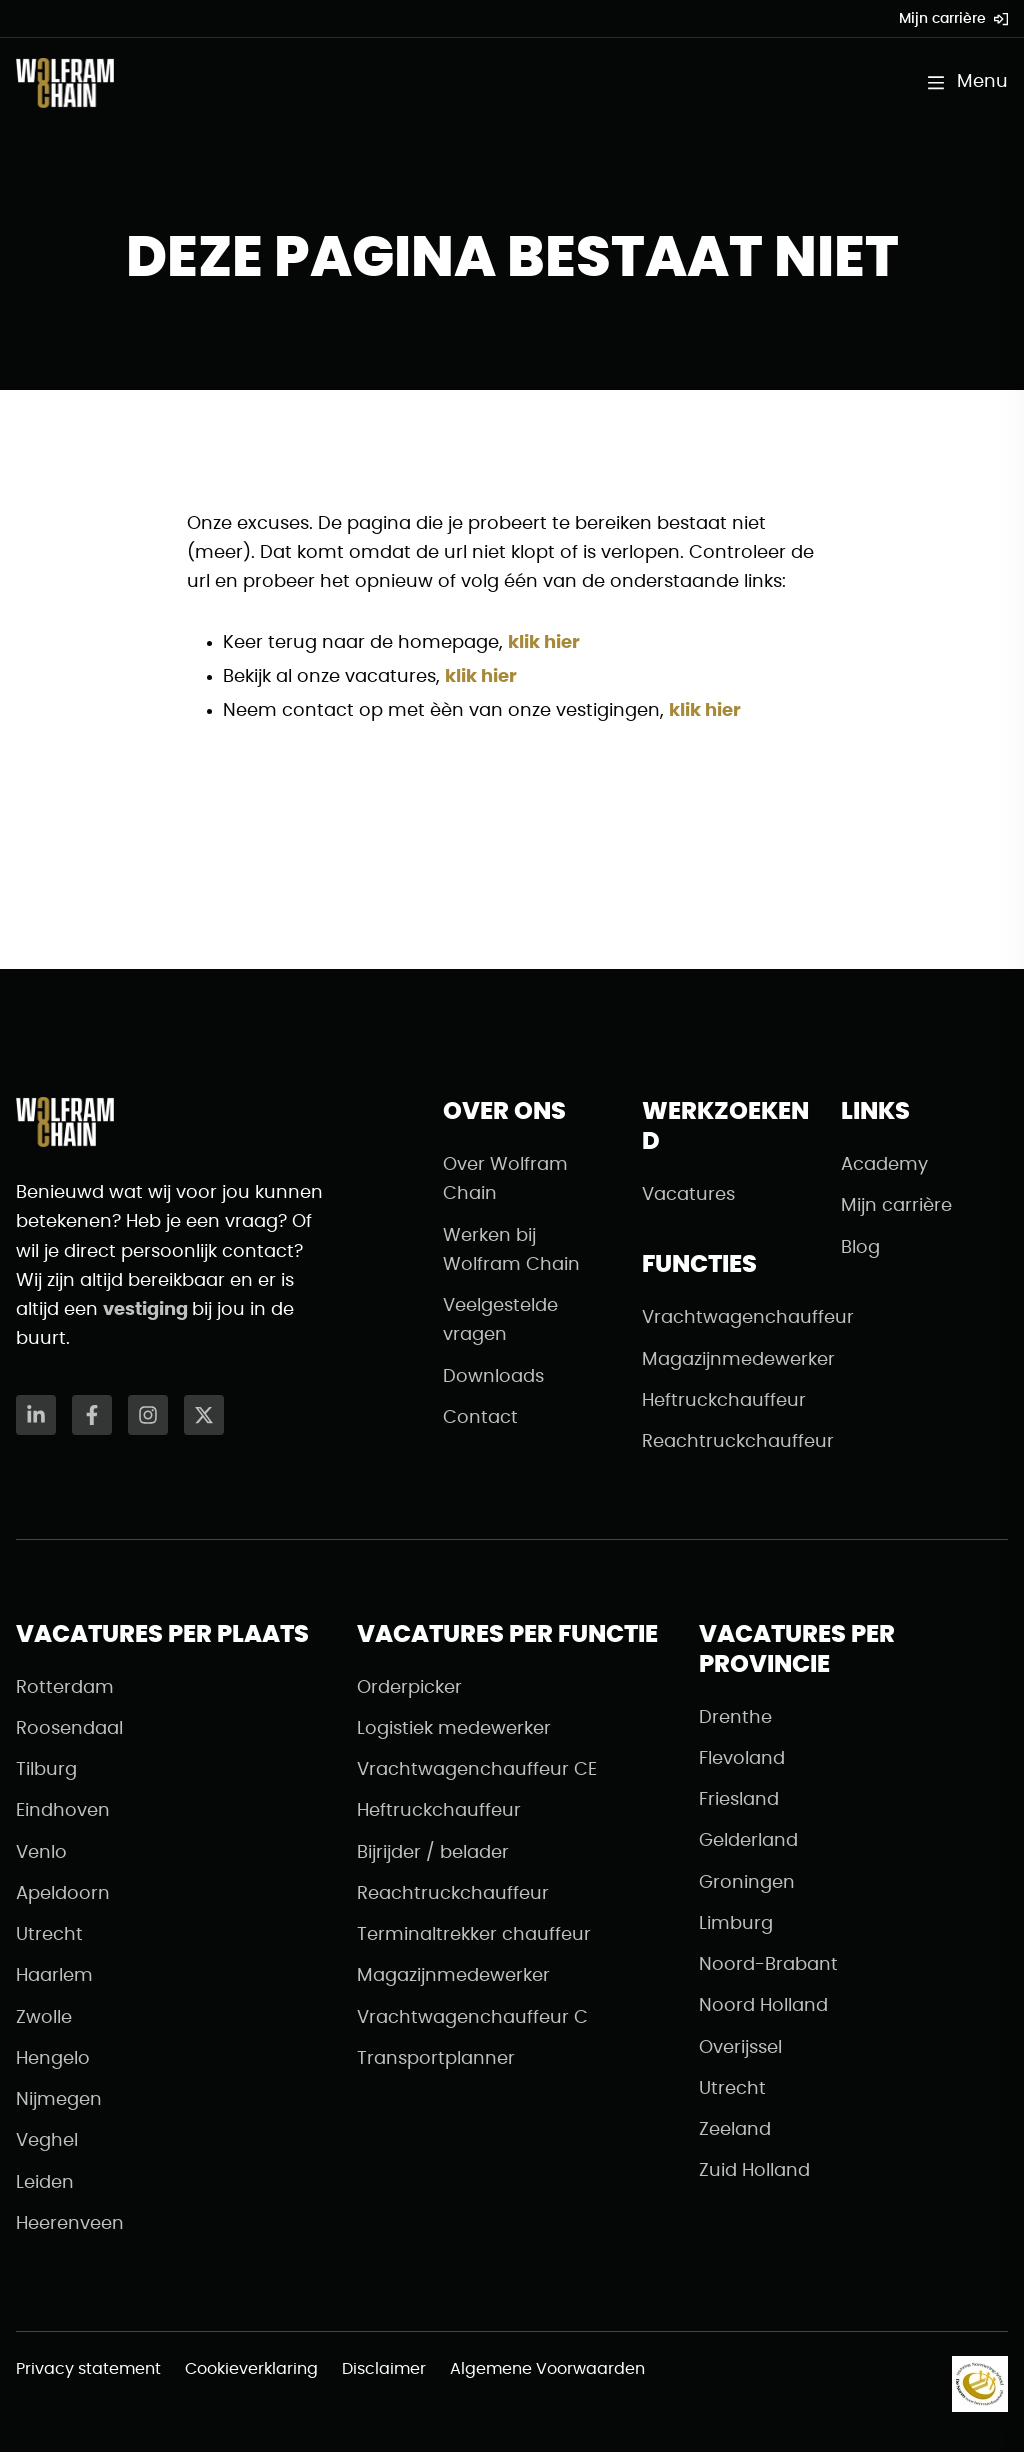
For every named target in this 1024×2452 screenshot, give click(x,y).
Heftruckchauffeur (724, 1401)
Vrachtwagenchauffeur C (472, 2018)
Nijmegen (59, 2100)
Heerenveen (70, 2224)
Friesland (739, 1800)
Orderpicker (409, 1688)
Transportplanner (436, 2059)
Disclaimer (384, 2369)
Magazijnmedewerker (725, 1360)
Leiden (45, 2183)
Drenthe (735, 1718)
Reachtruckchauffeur (725, 1442)
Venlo (41, 1853)
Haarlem (54, 1976)
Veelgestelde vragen (500, 1320)
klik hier (544, 643)
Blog (860, 1248)
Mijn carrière (953, 19)
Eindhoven (63, 1811)
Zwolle (44, 2018)
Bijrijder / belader (433, 1853)
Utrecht (49, 1935)
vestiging (147, 1310)
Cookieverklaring (251, 2369)
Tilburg (46, 1770)
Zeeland (735, 2130)
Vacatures (688, 1195)
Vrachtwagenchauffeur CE (477, 1770)
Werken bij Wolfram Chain (511, 1250)
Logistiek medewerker (454, 1729)
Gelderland (748, 1841)
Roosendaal (69, 1729)
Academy (884, 1165)
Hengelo (53, 2059)
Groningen (747, 1883)
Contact (480, 1418)
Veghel (47, 2141)
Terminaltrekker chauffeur (474, 1935)
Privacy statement (88, 2369)
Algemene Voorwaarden (547, 2369)
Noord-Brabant (768, 1965)
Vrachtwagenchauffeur (725, 1318)
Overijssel (740, 2048)
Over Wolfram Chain (505, 1179)
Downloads (493, 1377)
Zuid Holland (754, 2171)
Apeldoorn (63, 1894)
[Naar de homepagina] (65, 83)
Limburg (736, 1924)
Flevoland (742, 1759)
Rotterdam (65, 1688)
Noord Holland (763, 2006)
